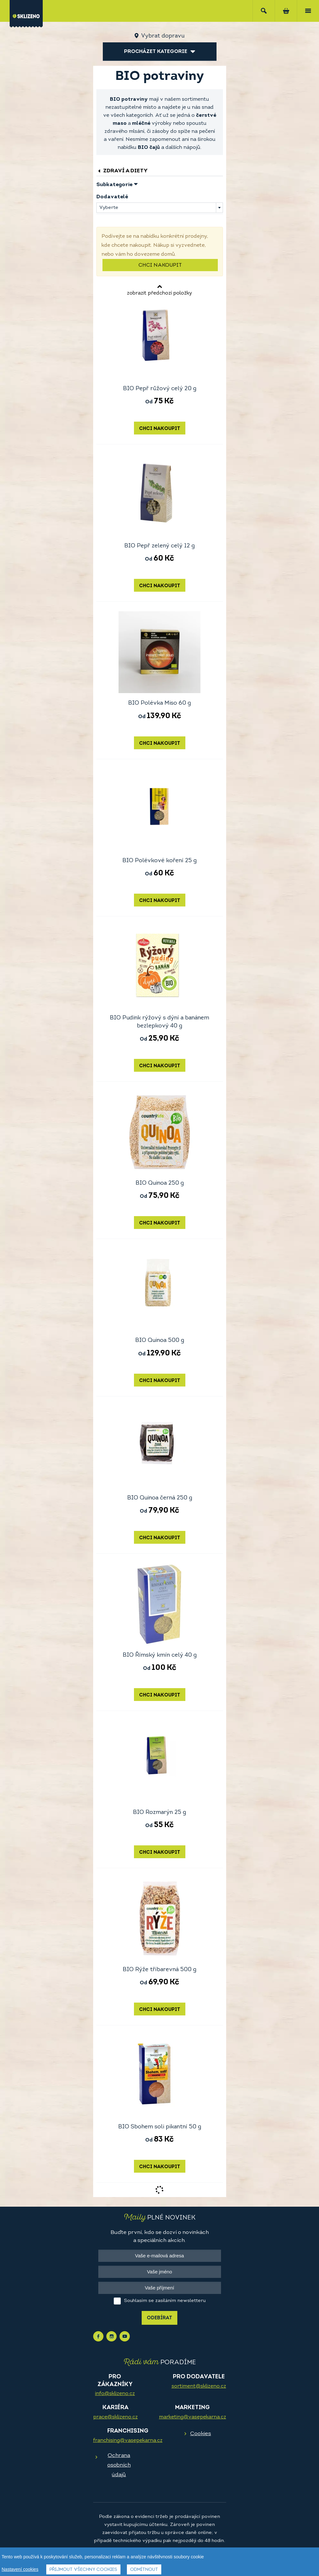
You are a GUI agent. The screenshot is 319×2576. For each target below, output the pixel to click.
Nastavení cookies (20, 2569)
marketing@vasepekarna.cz (192, 2417)
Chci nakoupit (160, 265)
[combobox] (159, 207)
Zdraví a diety (122, 171)
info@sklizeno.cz (115, 2393)
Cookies (200, 2433)
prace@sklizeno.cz (115, 2417)
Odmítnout (144, 2569)
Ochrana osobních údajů (119, 2465)
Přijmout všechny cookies (83, 2569)
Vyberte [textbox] (108, 207)
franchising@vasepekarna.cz (128, 2440)
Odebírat (159, 2318)
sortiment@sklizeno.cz (199, 2386)
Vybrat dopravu (162, 36)
